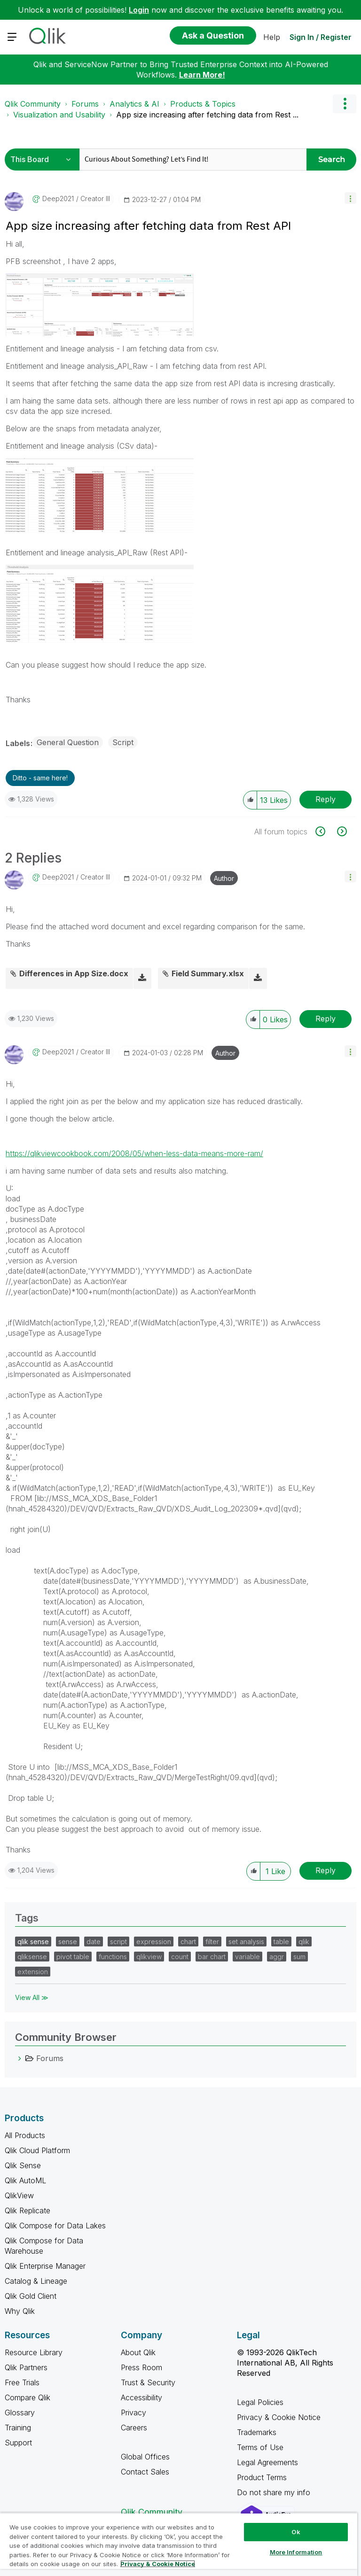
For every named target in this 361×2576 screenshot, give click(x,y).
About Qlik (138, 2352)
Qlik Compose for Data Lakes (55, 2225)
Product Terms (262, 2477)
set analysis (246, 1942)
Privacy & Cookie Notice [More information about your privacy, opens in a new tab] (157, 2564)
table (281, 1942)
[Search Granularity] (43, 159)
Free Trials (22, 2382)
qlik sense (33, 1942)
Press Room (141, 2367)
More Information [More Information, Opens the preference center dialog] (296, 2552)
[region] (178, 2544)
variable (247, 1957)
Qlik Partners (26, 2367)
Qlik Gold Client (30, 2296)
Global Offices (145, 2456)
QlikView (19, 2195)
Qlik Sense (23, 2165)
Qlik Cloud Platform (37, 2150)
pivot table (72, 1957)
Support (18, 2442)
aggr (276, 1957)
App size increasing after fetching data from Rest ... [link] (207, 114)
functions (113, 1957)
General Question (68, 742)
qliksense (32, 1957)
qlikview (149, 1957)
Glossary (20, 2412)
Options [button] (344, 103)
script (118, 1942)
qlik (303, 1942)
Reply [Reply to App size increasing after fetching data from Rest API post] (325, 799)
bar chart (212, 1957)
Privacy (133, 2412)
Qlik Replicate (27, 2210)
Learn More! (202, 74)
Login (139, 10)
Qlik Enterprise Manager (45, 2266)
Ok (295, 2532)
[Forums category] (19, 2058)
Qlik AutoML (25, 2180)
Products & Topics (202, 104)
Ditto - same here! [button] (40, 778)
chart (188, 1942)
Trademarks (256, 2432)
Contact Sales (145, 2471)
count (179, 1957)
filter (212, 1942)
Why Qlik (20, 2311)
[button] (350, 198)
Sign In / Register (321, 37)
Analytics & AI (134, 104)
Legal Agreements (267, 2462)
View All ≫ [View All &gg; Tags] (31, 1997)
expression (153, 1942)
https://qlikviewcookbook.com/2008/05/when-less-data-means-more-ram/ (134, 1153)
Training (18, 2427)
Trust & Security (148, 2382)
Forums (85, 104)
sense (67, 1942)
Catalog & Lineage (36, 2281)
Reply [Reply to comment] (325, 1018)
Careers (134, 2427)
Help (271, 37)
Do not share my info (275, 2492)
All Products (25, 2135)
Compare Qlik (27, 2397)
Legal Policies (260, 2402)
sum (299, 1957)
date (93, 1942)
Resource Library (34, 2352)
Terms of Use (260, 2447)
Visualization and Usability (59, 114)
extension (32, 1972)
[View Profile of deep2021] (58, 199)
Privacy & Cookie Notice (279, 2417)
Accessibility (141, 2397)
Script (122, 742)
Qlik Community (33, 104)
